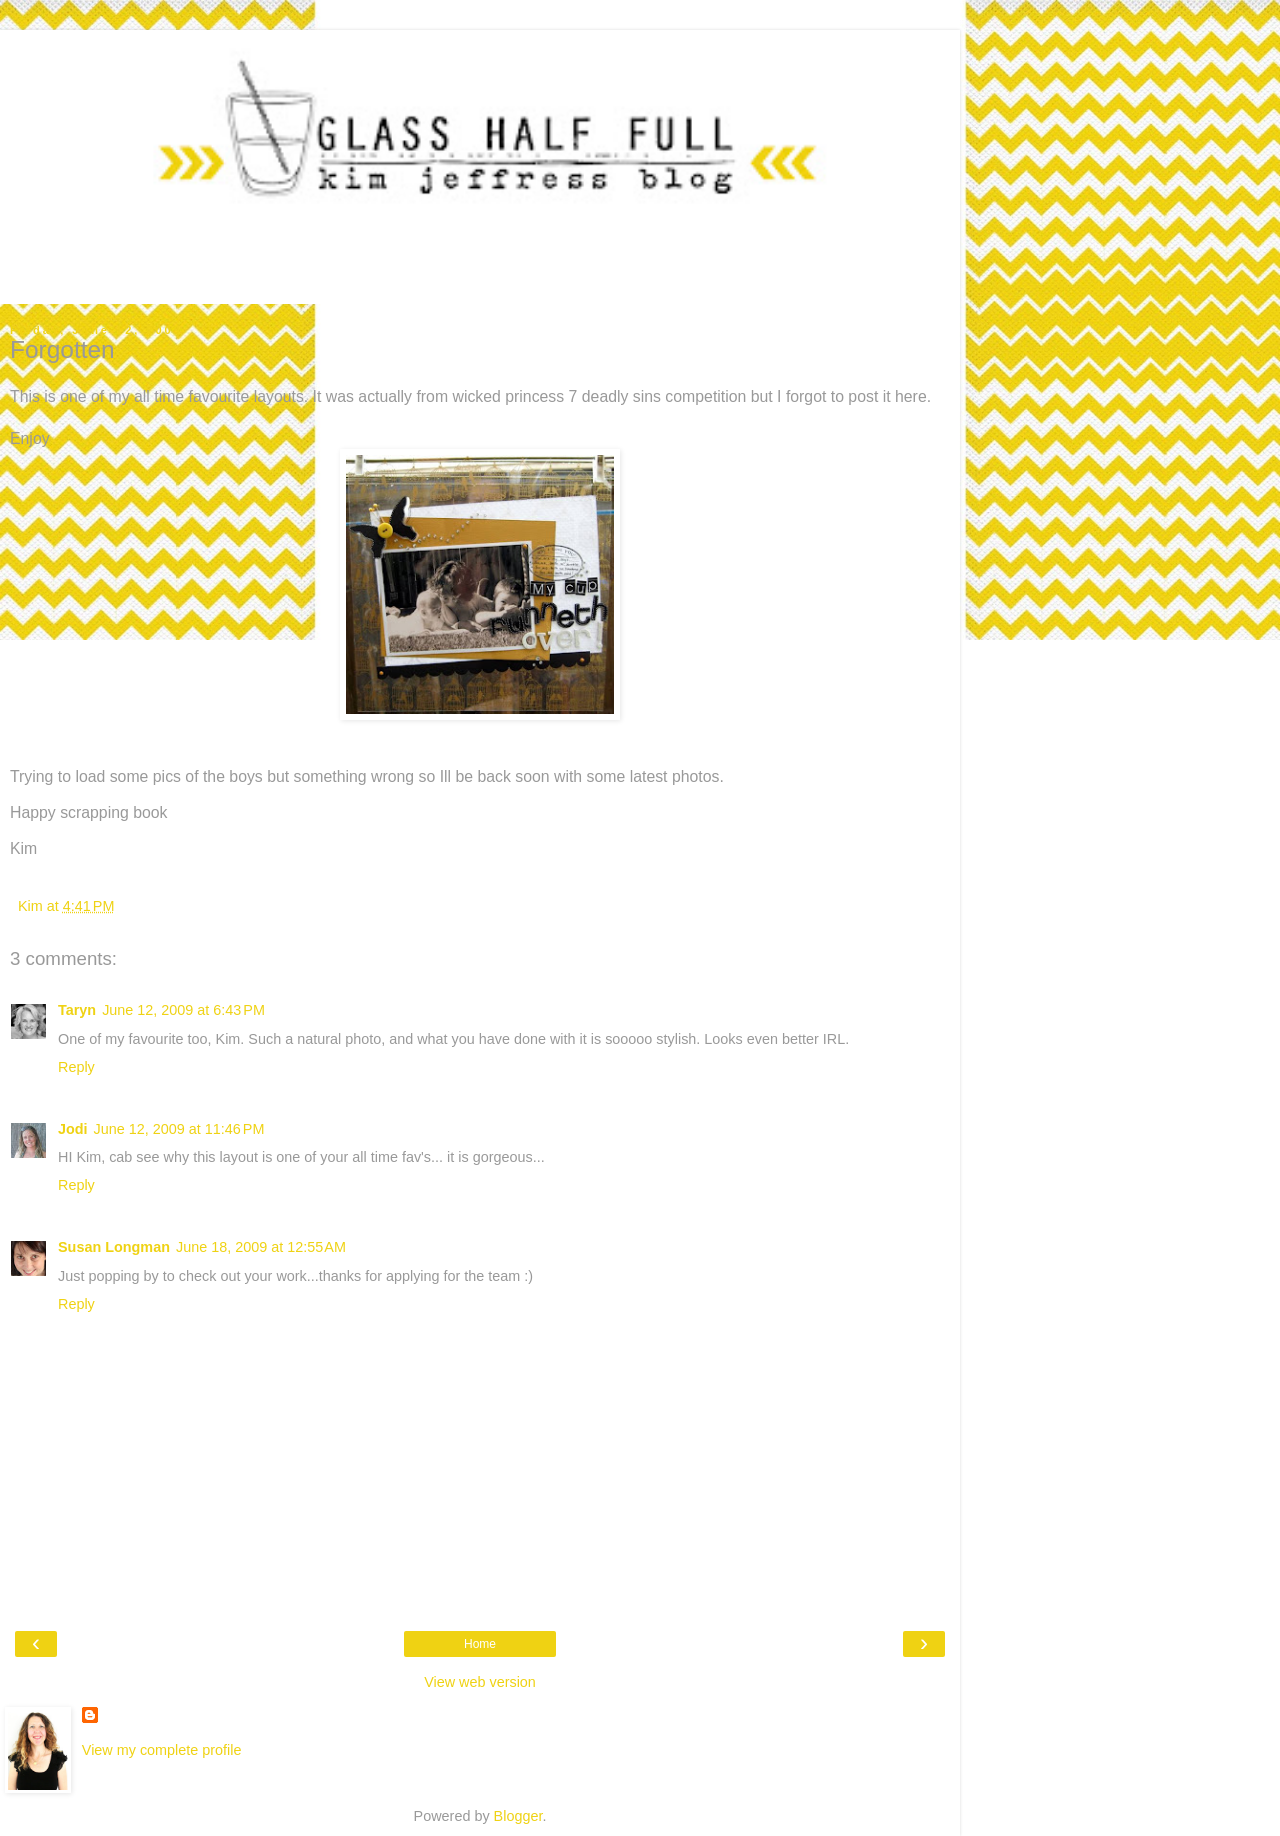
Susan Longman (114, 1247)
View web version (480, 1682)
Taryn (77, 1010)
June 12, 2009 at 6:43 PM (183, 1010)
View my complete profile (162, 1750)
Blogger (518, 1816)
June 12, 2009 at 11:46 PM (179, 1129)
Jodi (73, 1129)
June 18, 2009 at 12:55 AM (261, 1247)
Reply (76, 1067)
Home (480, 1644)
